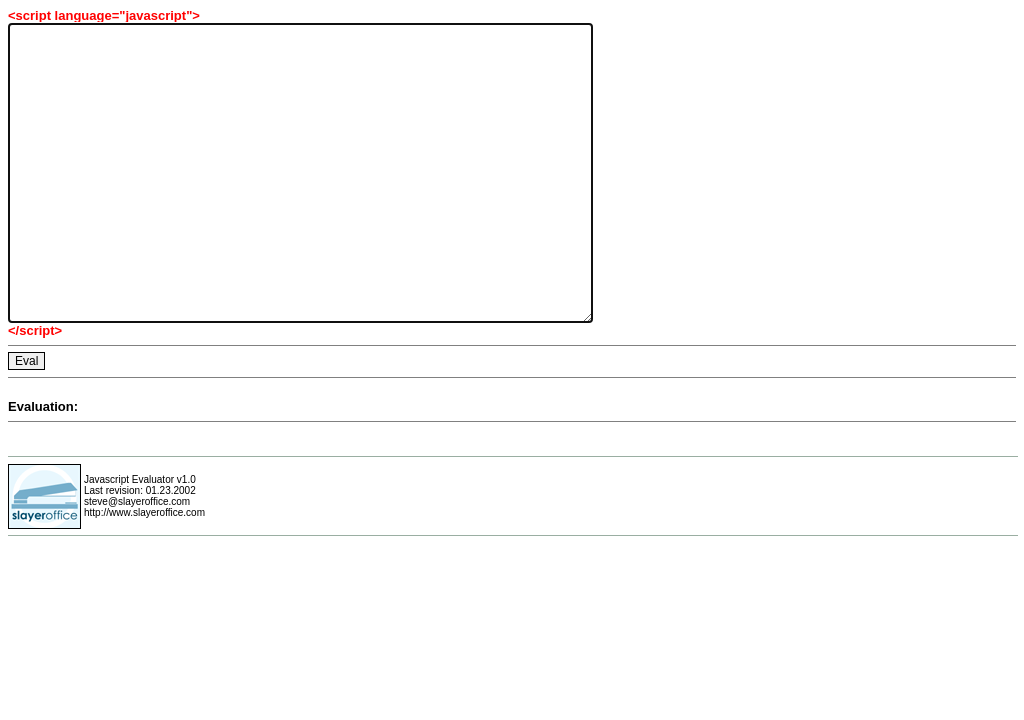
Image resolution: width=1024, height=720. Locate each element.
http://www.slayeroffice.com (144, 512)
